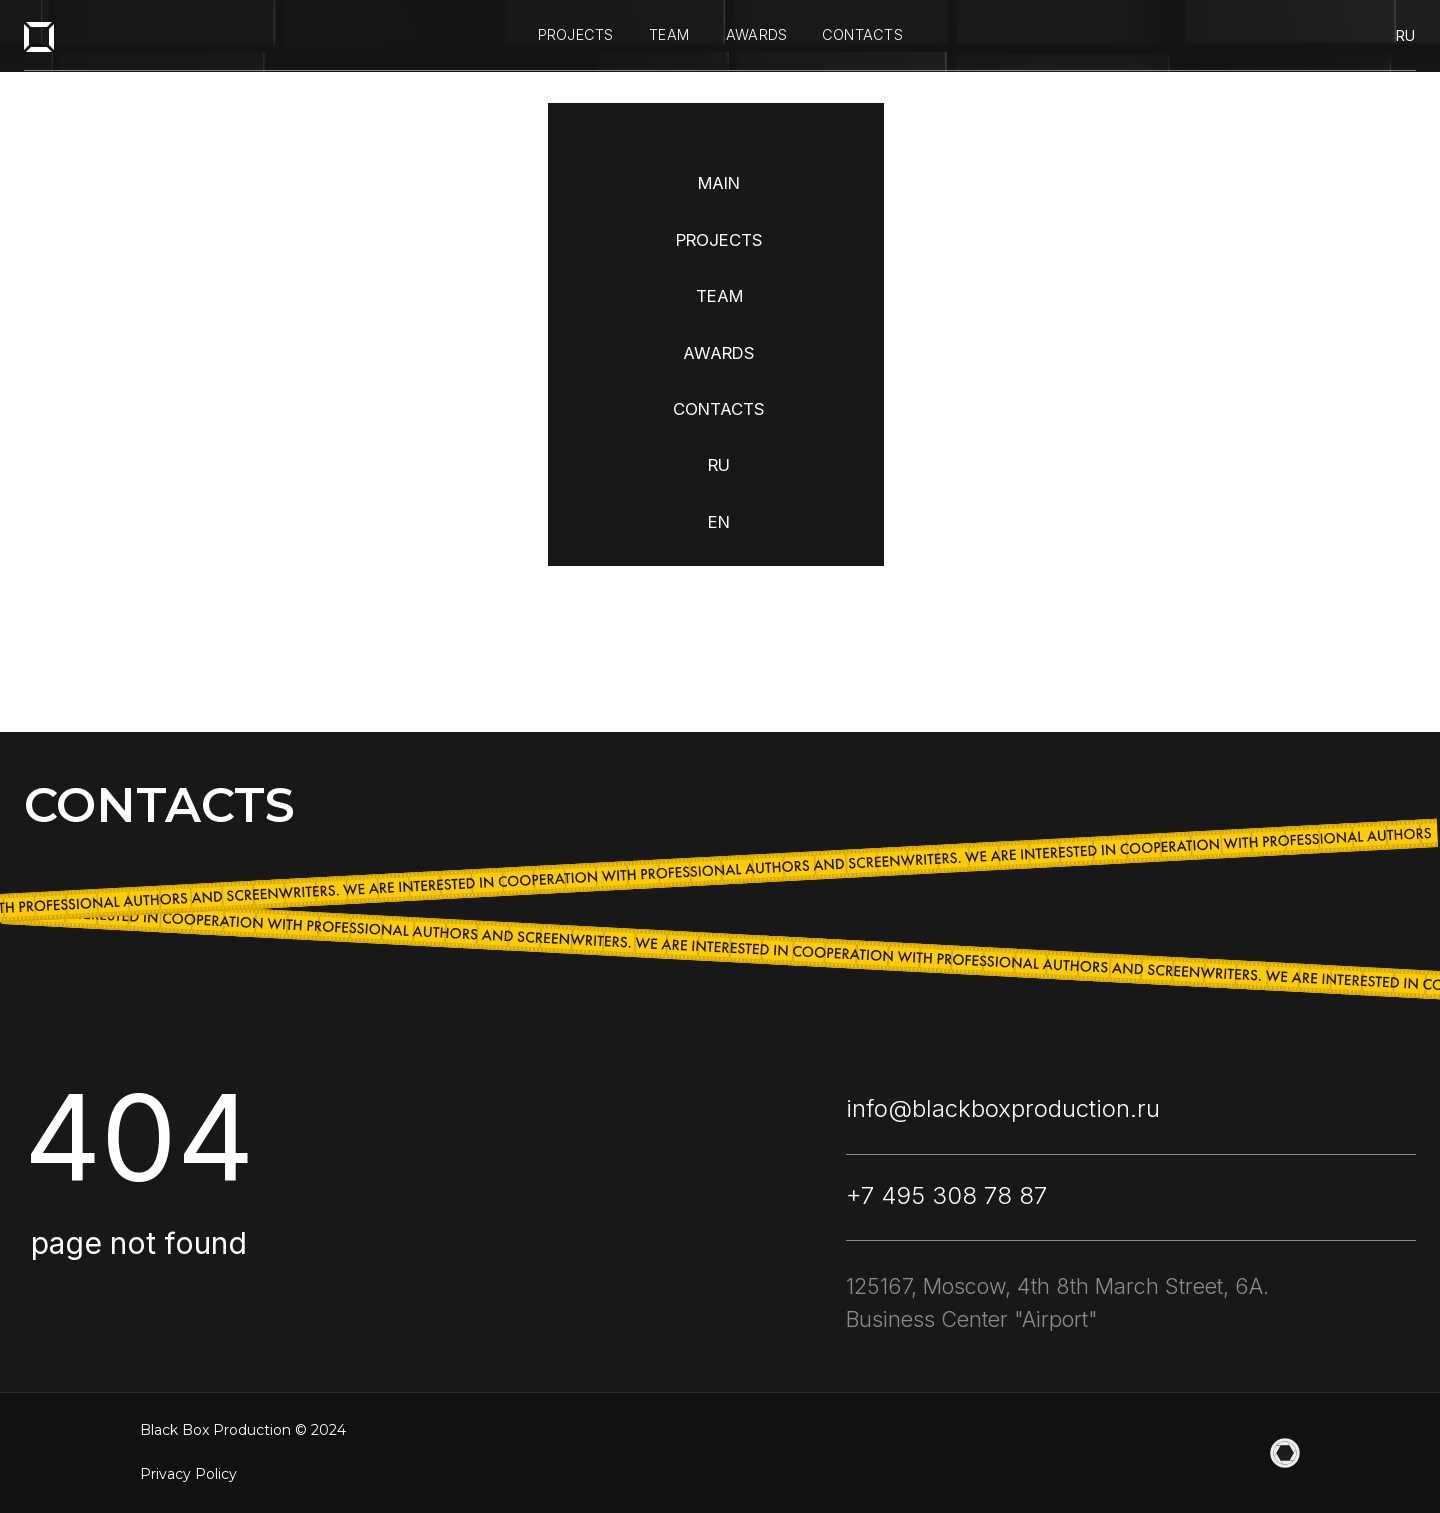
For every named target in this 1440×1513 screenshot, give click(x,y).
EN (719, 522)
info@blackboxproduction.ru (1003, 1108)
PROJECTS (719, 240)
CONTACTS (719, 409)
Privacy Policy (188, 1474)
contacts (862, 34)
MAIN (719, 183)
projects (576, 34)
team (669, 34)
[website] (1285, 1453)
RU (719, 465)
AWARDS (719, 353)
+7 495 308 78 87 (946, 1195)
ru (1405, 35)
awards (756, 34)
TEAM (719, 296)
